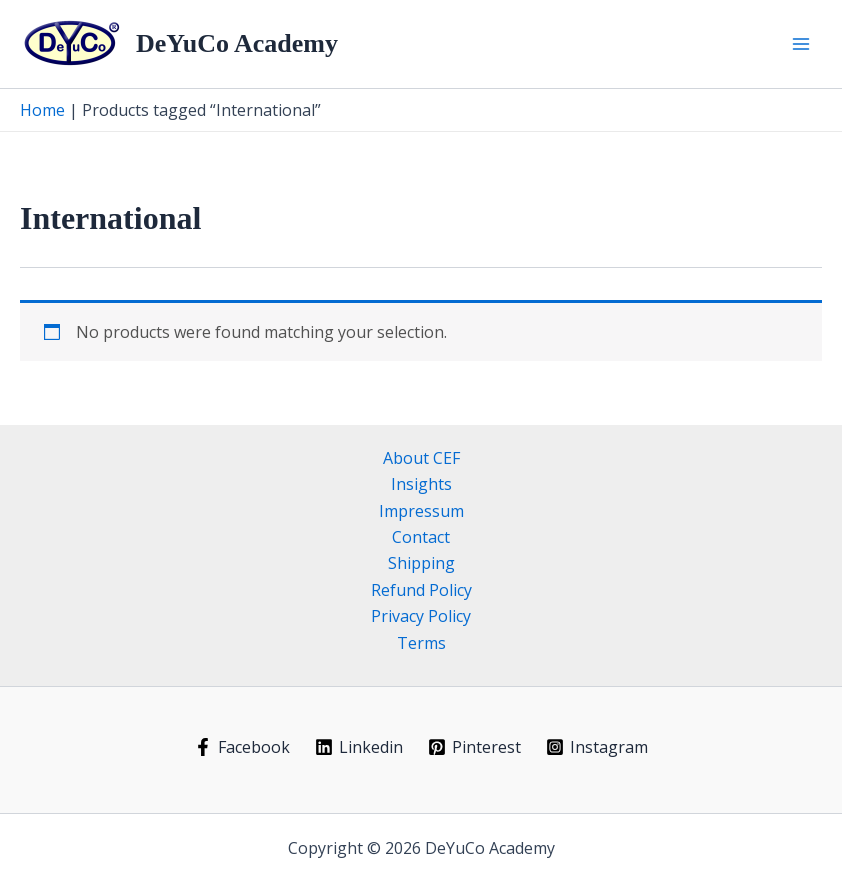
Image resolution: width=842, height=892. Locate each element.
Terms (421, 643)
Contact (421, 537)
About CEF (421, 458)
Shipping (421, 563)
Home (42, 110)
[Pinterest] (475, 747)
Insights (421, 484)
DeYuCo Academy (237, 43)
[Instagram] (596, 747)
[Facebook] (242, 747)
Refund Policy (421, 590)
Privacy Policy (421, 616)
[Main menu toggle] (801, 44)
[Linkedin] (359, 747)
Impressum (421, 511)
